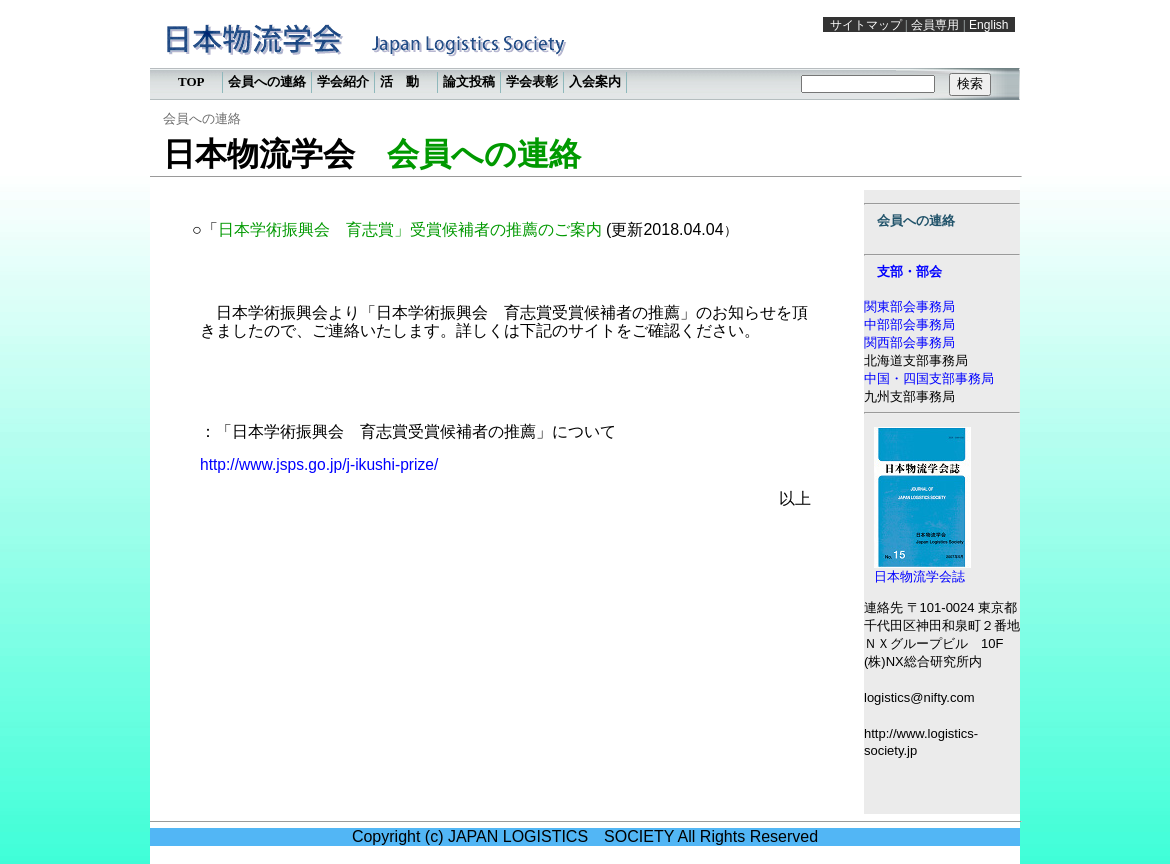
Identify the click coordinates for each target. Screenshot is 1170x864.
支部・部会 (909, 271)
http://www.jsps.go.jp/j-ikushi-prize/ (319, 464)
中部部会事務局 (909, 324)
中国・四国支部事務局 (929, 378)
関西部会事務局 (909, 342)
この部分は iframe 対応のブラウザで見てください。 (585, 55)
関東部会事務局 (909, 306)
